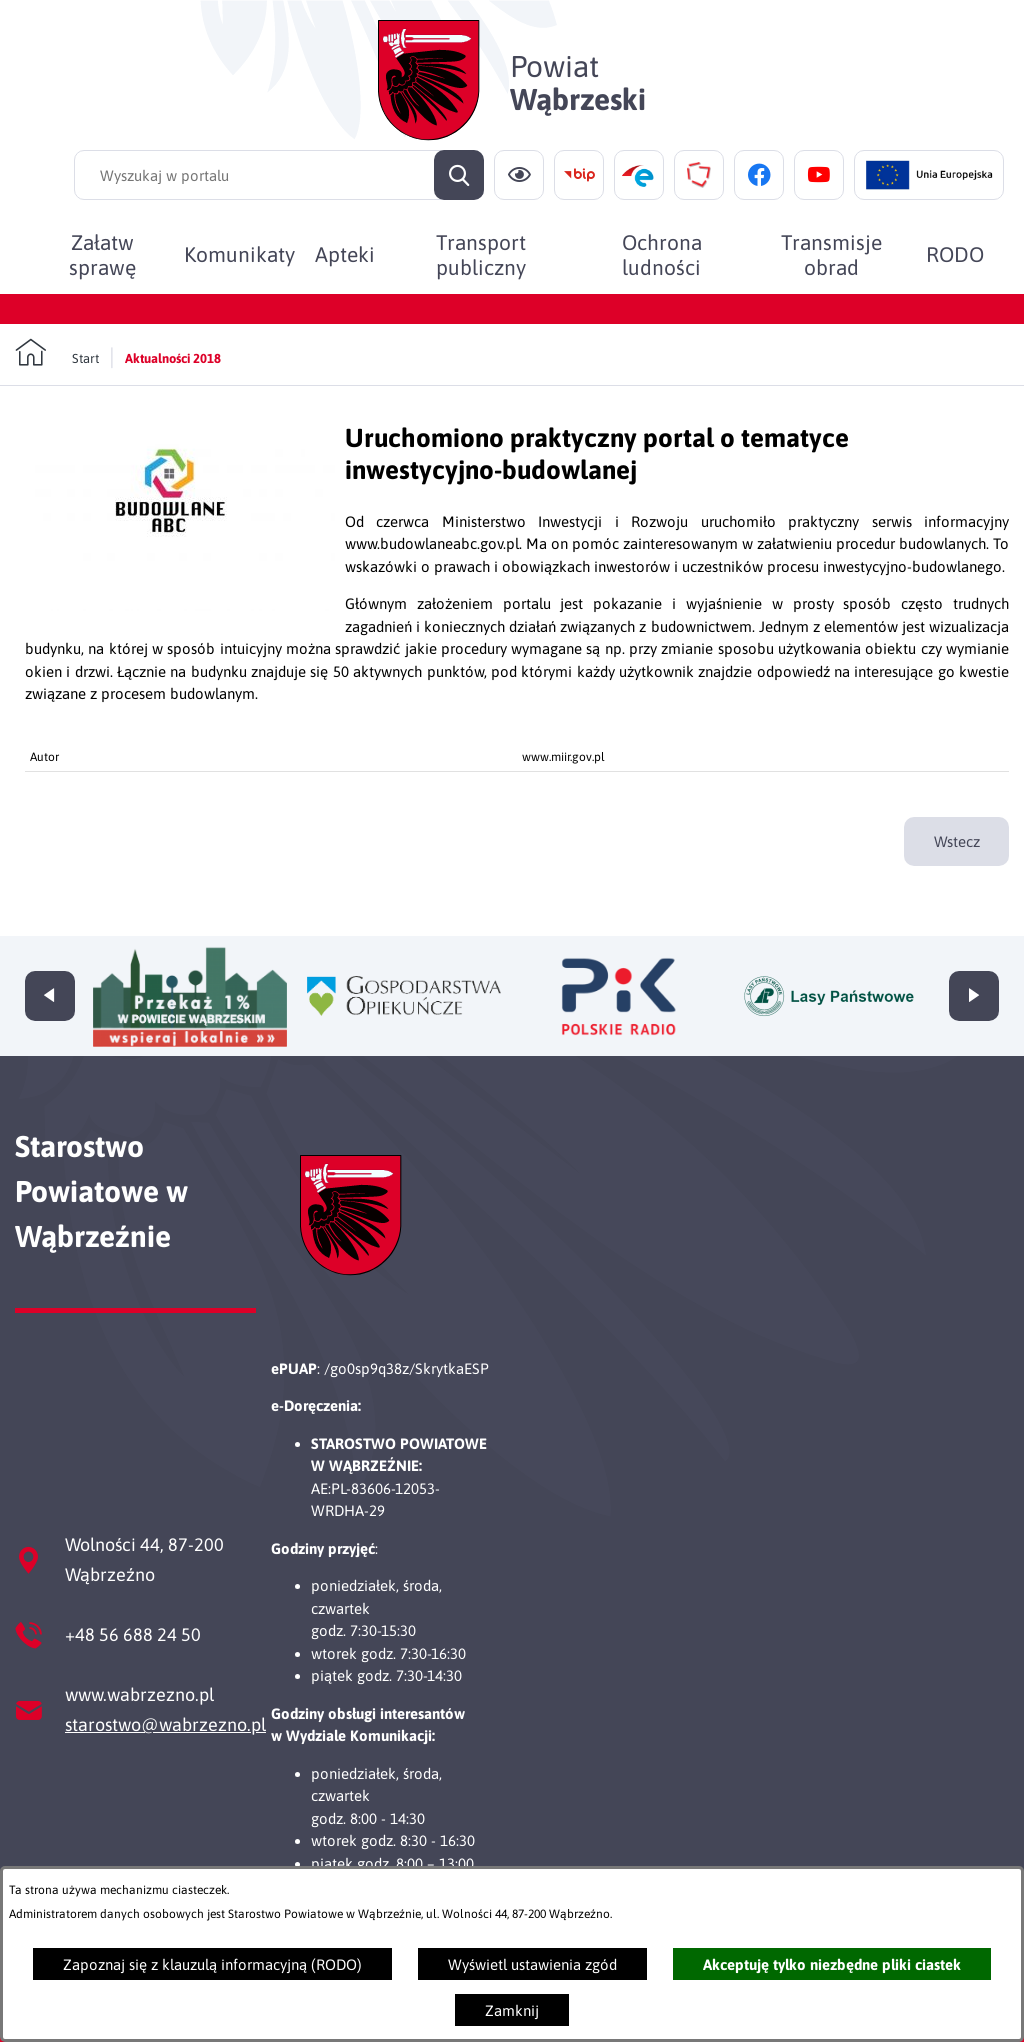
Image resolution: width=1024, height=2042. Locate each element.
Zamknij (512, 2010)
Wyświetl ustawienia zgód (532, 1964)
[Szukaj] (459, 175)
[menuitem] (102, 254)
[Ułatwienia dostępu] (519, 175)
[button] (185, 605)
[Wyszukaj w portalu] (279, 175)
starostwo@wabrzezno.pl (165, 1724)
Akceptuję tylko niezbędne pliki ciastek (832, 1964)
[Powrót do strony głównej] (57, 353)
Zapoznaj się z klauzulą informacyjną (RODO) (212, 1964)
